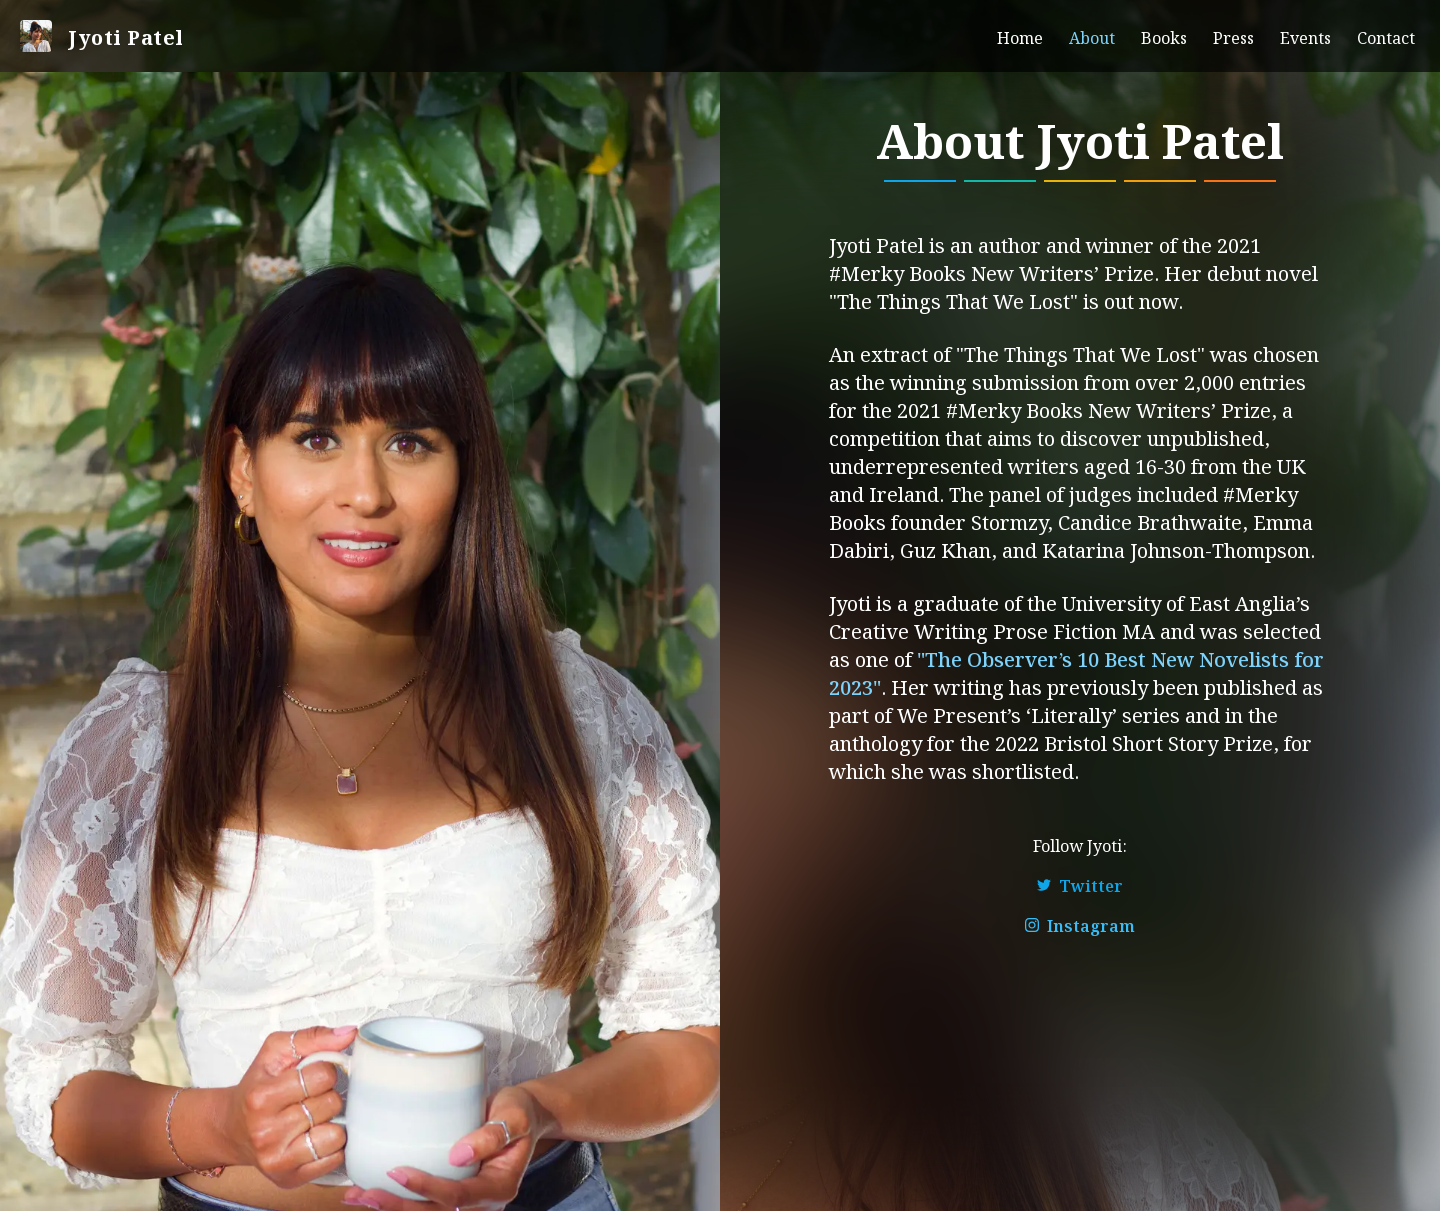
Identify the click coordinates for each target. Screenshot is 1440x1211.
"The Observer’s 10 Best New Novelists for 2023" (1076, 671)
